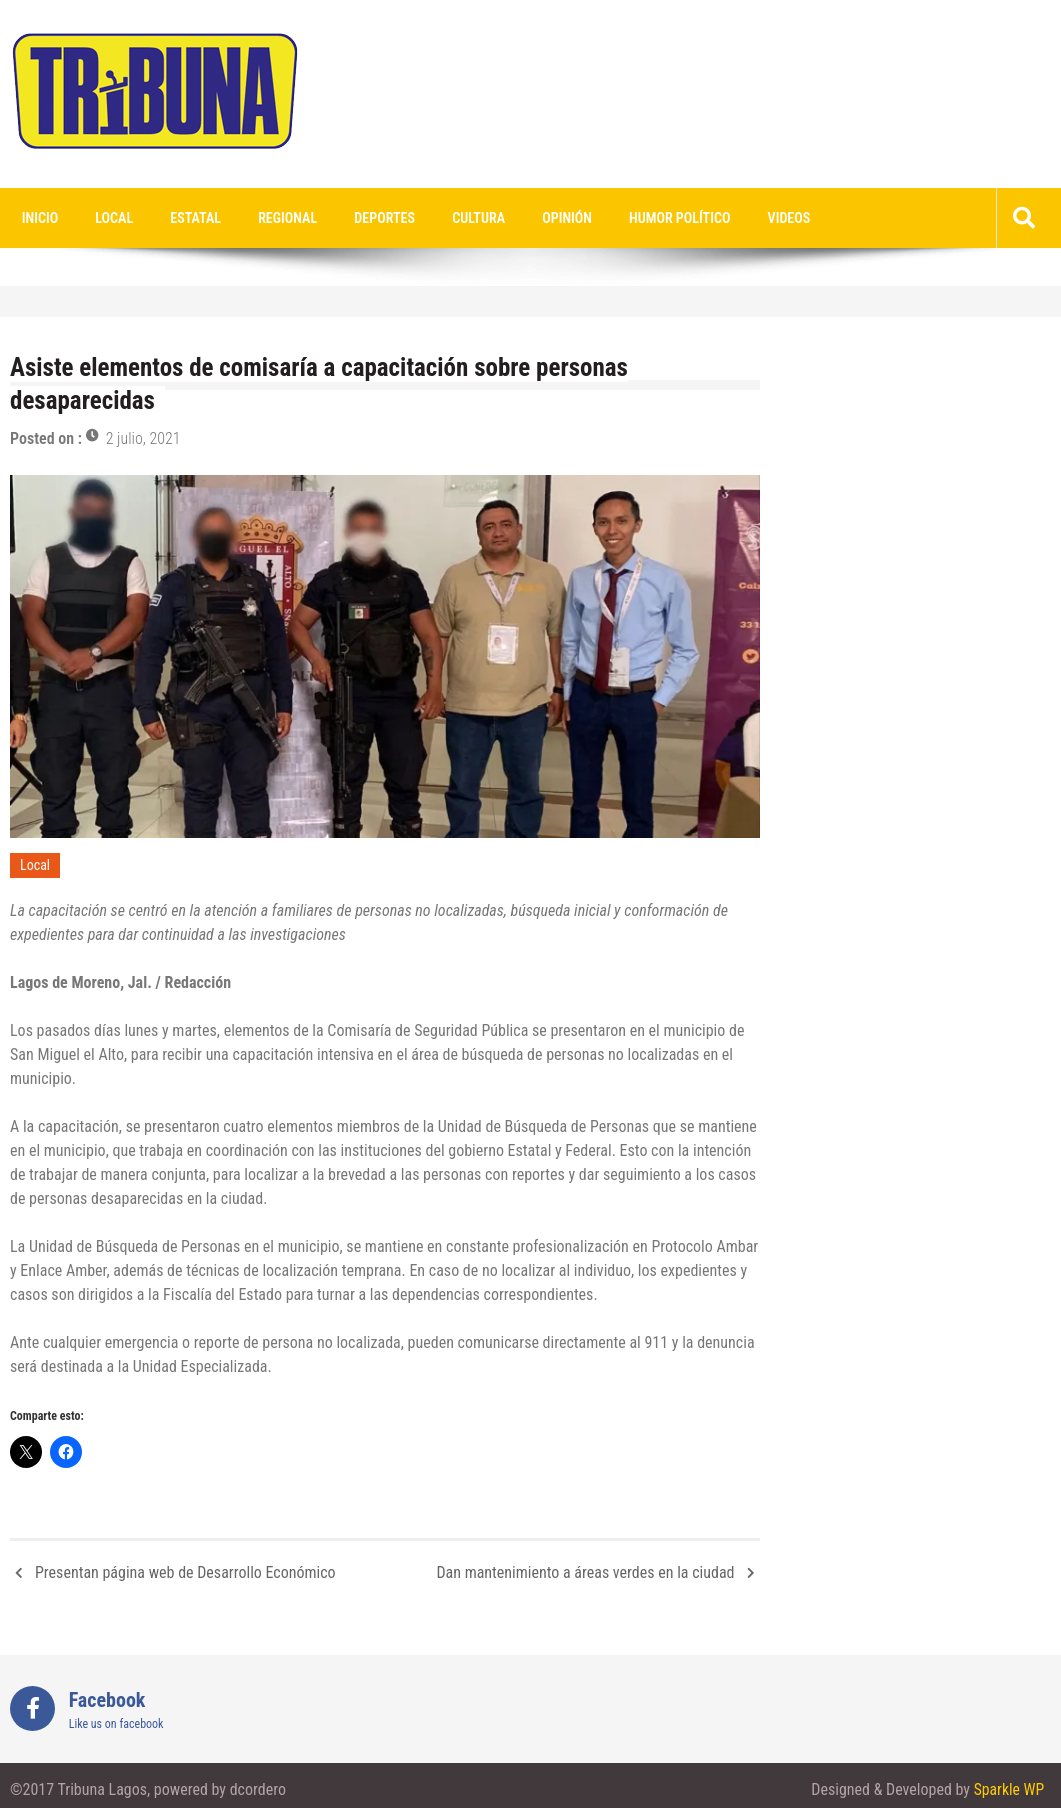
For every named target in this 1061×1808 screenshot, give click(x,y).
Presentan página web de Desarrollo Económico (185, 1572)
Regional (274, 218)
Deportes (368, 218)
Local (109, 218)
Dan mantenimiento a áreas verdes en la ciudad (585, 1572)
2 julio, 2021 (143, 439)
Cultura (458, 218)
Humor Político (651, 218)
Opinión (542, 218)
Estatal (186, 218)
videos (756, 218)
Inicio (38, 218)
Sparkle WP (1008, 1790)
